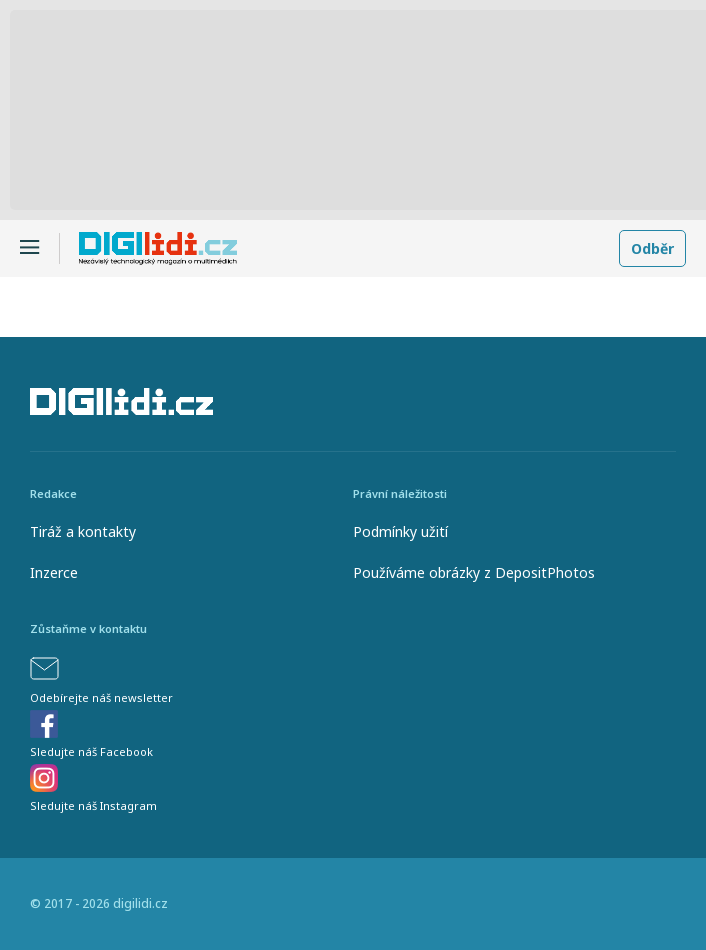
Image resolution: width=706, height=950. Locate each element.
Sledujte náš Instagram (93, 805)
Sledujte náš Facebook (91, 751)
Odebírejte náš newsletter (101, 697)
